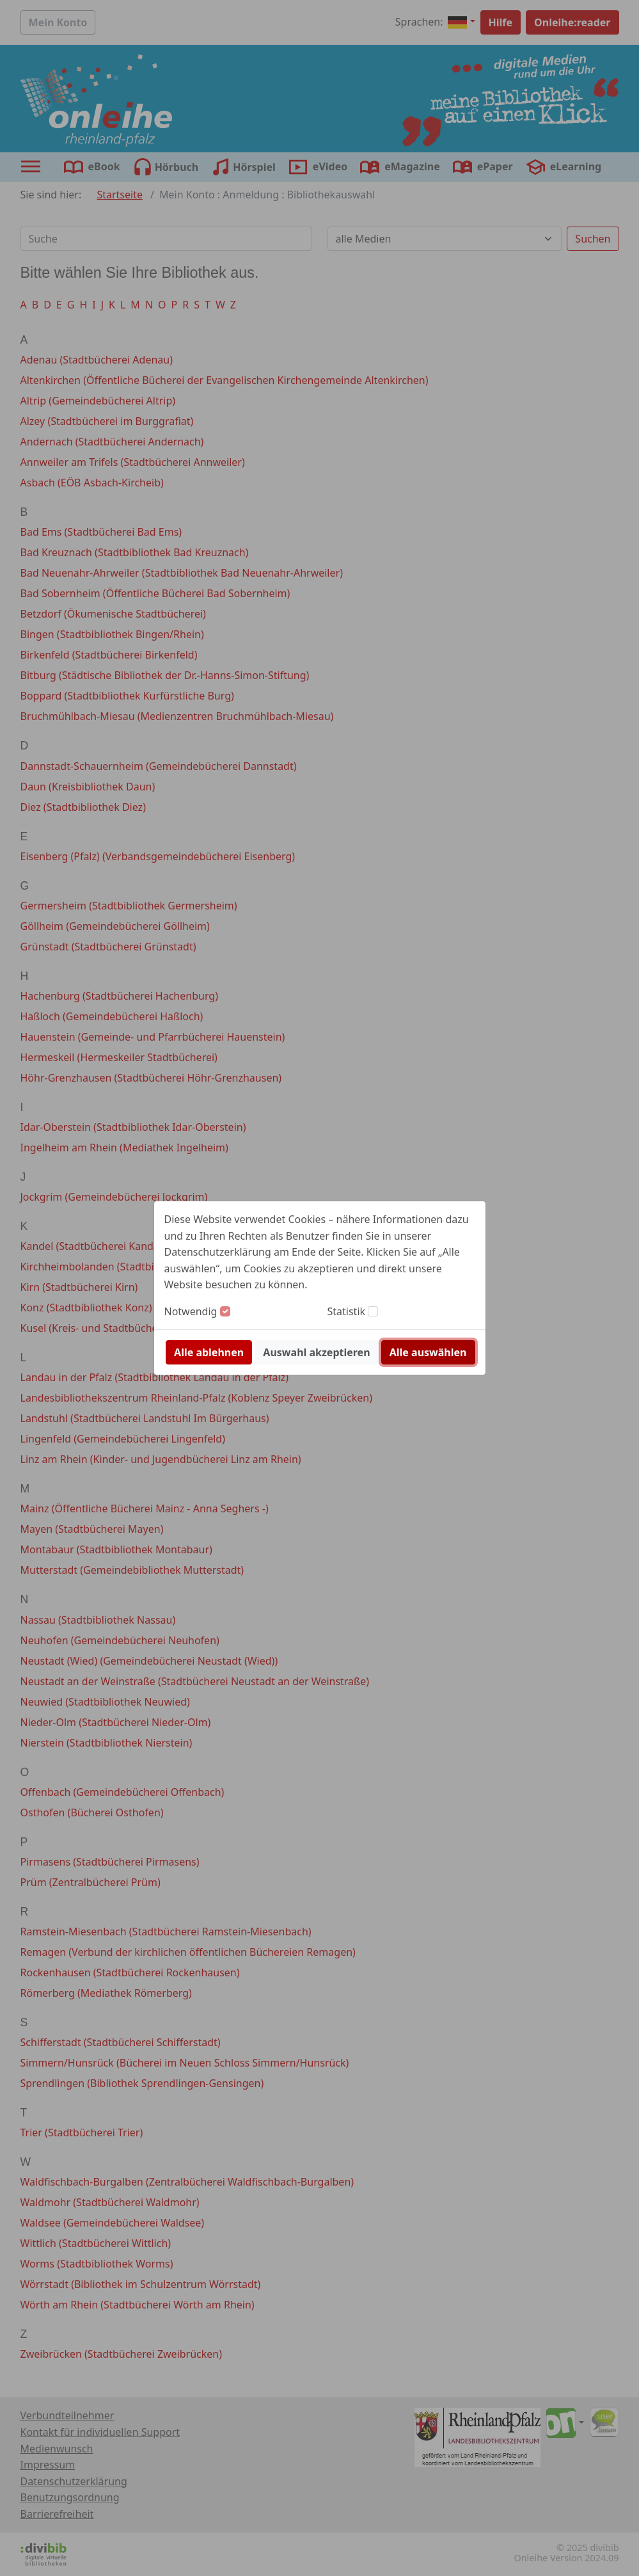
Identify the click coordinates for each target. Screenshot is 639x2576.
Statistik (346, 1311)
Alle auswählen (428, 1352)
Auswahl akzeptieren (316, 1352)
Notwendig (190, 1311)
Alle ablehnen (209, 1352)
